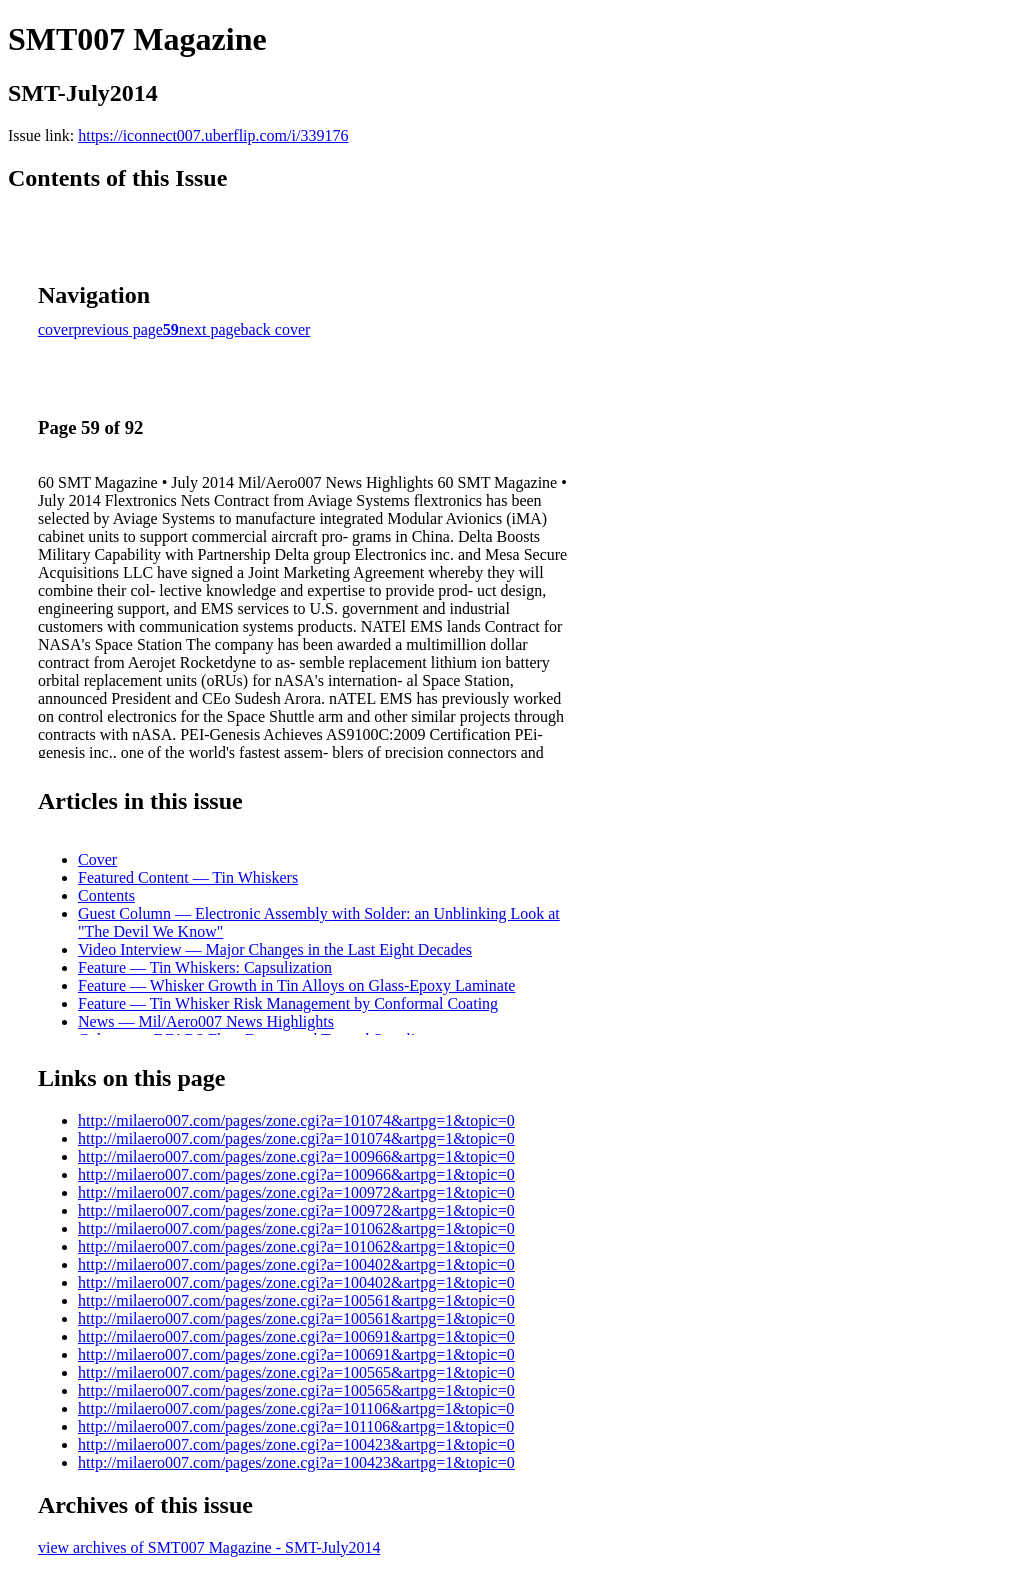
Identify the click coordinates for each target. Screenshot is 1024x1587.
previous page (118, 329)
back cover (276, 329)
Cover (97, 859)
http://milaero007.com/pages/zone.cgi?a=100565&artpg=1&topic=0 (296, 1372)
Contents (106, 895)
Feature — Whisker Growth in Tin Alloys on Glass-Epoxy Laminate (296, 985)
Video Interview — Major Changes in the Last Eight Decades (275, 949)
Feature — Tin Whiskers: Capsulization (205, 967)
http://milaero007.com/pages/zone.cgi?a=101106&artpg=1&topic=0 (296, 1408)
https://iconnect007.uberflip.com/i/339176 (213, 135)
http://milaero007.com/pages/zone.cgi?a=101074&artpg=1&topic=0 (296, 1120)
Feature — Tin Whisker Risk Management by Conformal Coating (288, 1003)
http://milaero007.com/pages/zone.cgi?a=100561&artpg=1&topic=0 (296, 1300)
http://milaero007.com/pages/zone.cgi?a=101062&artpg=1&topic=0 (296, 1228)
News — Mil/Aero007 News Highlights (206, 1021)
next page (210, 329)
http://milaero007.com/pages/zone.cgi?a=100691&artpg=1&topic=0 (296, 1336)
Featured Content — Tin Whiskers (188, 877)
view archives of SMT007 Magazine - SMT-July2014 (209, 1547)
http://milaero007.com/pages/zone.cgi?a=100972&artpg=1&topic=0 (296, 1192)
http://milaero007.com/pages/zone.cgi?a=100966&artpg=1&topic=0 (296, 1156)
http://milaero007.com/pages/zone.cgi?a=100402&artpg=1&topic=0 (296, 1264)
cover (56, 329)
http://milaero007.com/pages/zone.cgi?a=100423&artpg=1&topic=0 (296, 1444)
